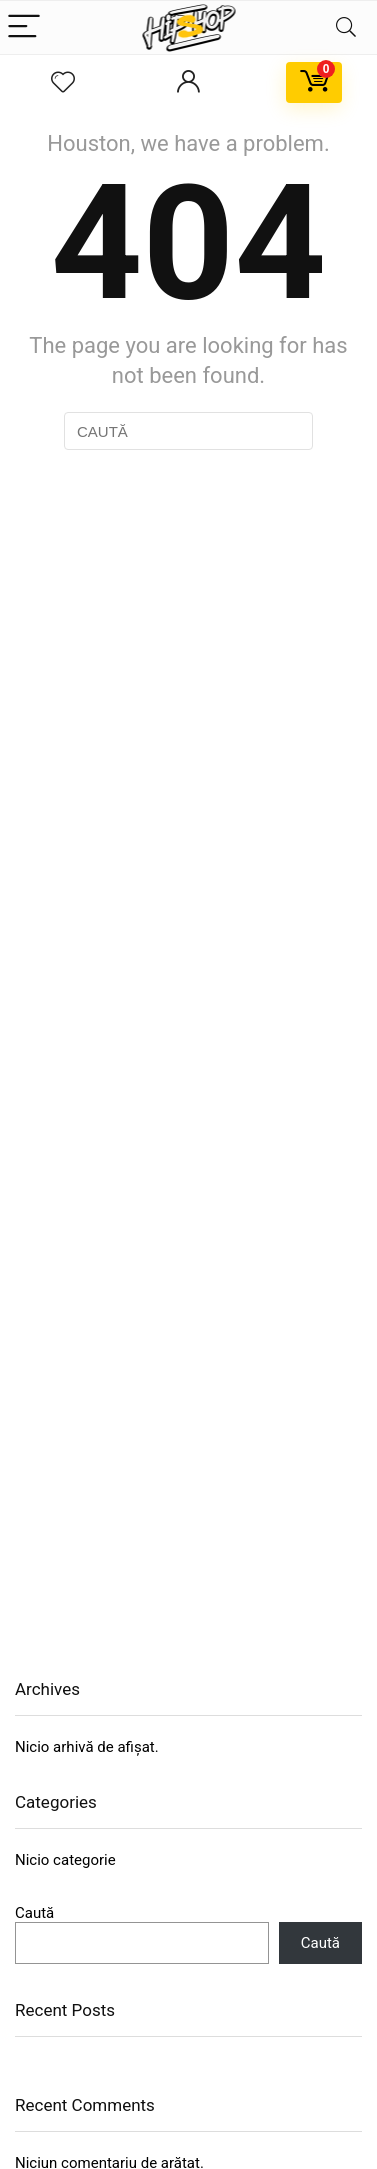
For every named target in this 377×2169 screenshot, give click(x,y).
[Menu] (24, 27)
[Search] (346, 27)
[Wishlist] (63, 83)
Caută (34, 1913)
